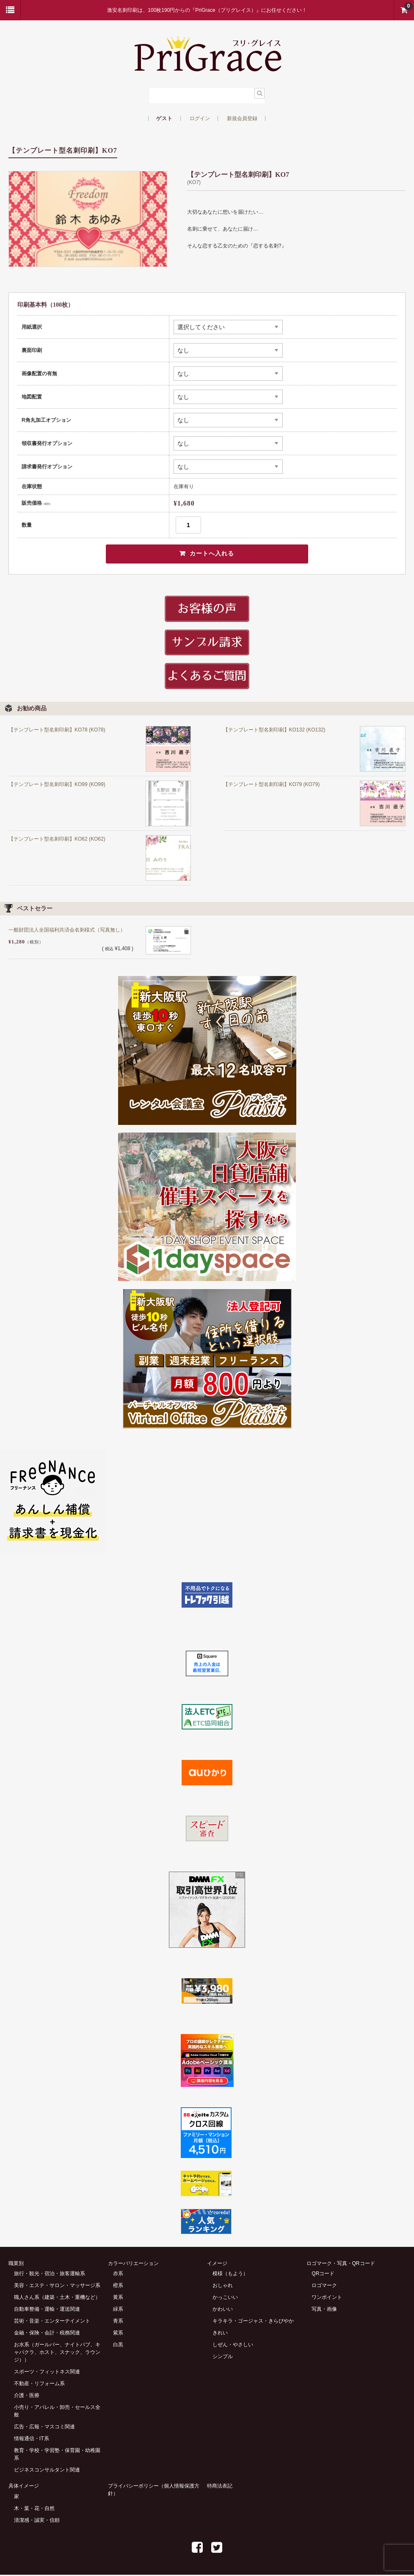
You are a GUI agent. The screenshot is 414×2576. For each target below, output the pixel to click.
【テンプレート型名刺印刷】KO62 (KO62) (56, 840)
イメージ (217, 2264)
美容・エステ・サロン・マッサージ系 (57, 2287)
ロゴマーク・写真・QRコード (340, 2264)
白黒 (118, 2346)
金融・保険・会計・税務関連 (47, 2334)
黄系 (118, 2298)
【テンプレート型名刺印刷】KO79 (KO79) (271, 785)
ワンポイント (327, 2298)
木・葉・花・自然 (34, 2510)
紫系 (118, 2334)
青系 (118, 2322)
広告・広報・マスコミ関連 (44, 2428)
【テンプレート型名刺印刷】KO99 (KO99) (56, 785)
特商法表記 (219, 2487)
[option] (88, 219)
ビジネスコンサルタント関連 (47, 2471)
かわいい (223, 2310)
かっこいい (225, 2298)
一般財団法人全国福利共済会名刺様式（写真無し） (66, 931)
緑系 (118, 2310)
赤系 (118, 2275)
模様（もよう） (230, 2275)
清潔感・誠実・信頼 (37, 2521)
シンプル (223, 2358)
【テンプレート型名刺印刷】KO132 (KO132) (274, 731)
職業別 (16, 2264)
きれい (220, 2334)
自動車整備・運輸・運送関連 (47, 2310)
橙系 (118, 2287)
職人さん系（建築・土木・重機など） (57, 2298)
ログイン (200, 118)
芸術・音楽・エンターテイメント (52, 2322)
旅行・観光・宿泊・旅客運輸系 (49, 2275)
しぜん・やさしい (233, 2346)
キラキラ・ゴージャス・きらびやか (253, 2322)
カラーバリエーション (133, 2264)
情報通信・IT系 (31, 2440)
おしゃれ (223, 2287)
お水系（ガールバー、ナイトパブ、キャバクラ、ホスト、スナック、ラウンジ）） (57, 2353)
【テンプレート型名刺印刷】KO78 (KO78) (56, 731)
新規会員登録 (242, 118)
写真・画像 (324, 2310)
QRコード (323, 2275)
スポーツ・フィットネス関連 (47, 2373)
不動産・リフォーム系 (39, 2385)
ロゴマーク (324, 2287)
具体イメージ (23, 2487)
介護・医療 (26, 2397)
